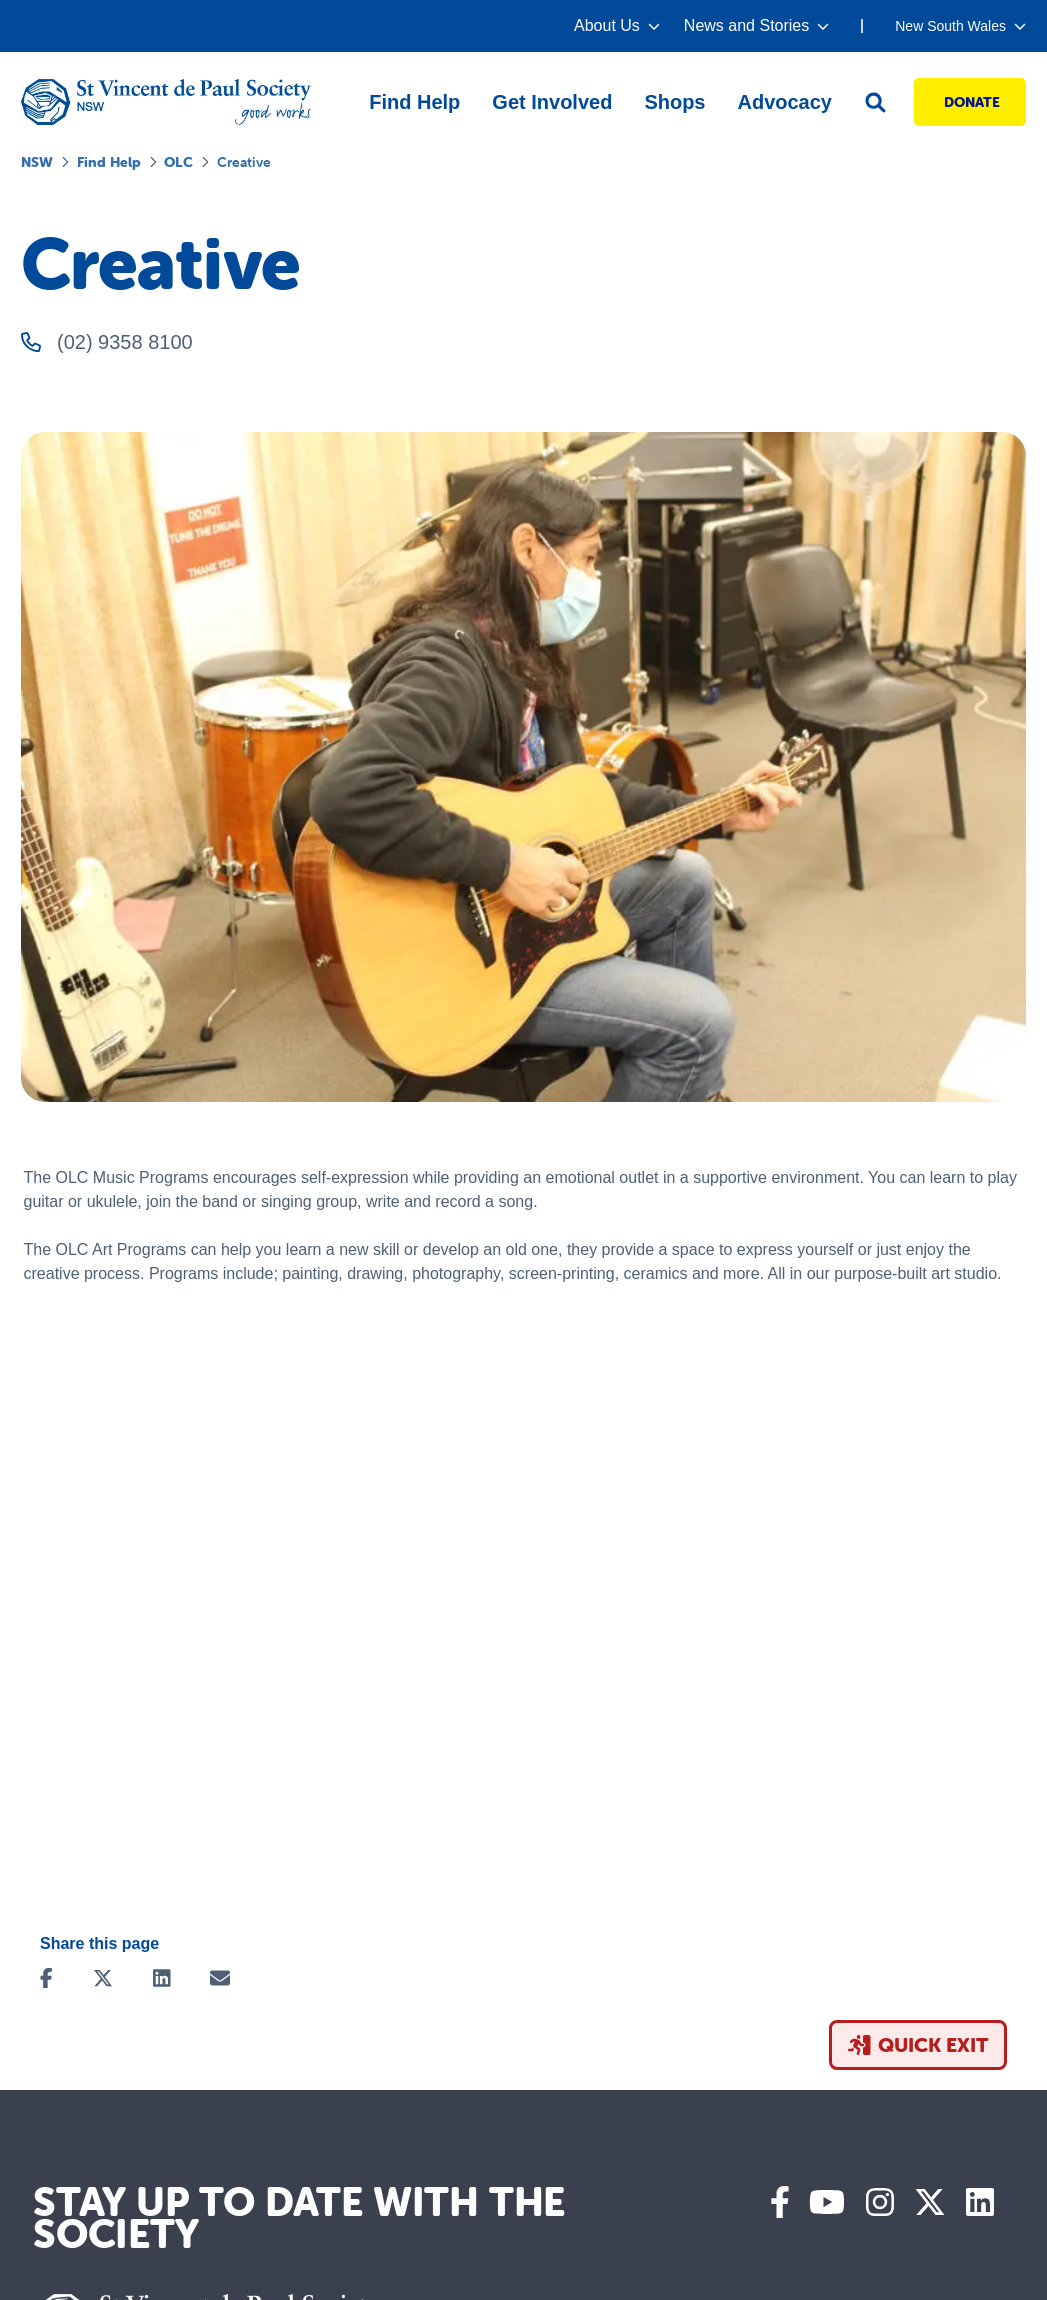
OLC (178, 162)
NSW (37, 162)
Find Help (109, 162)
